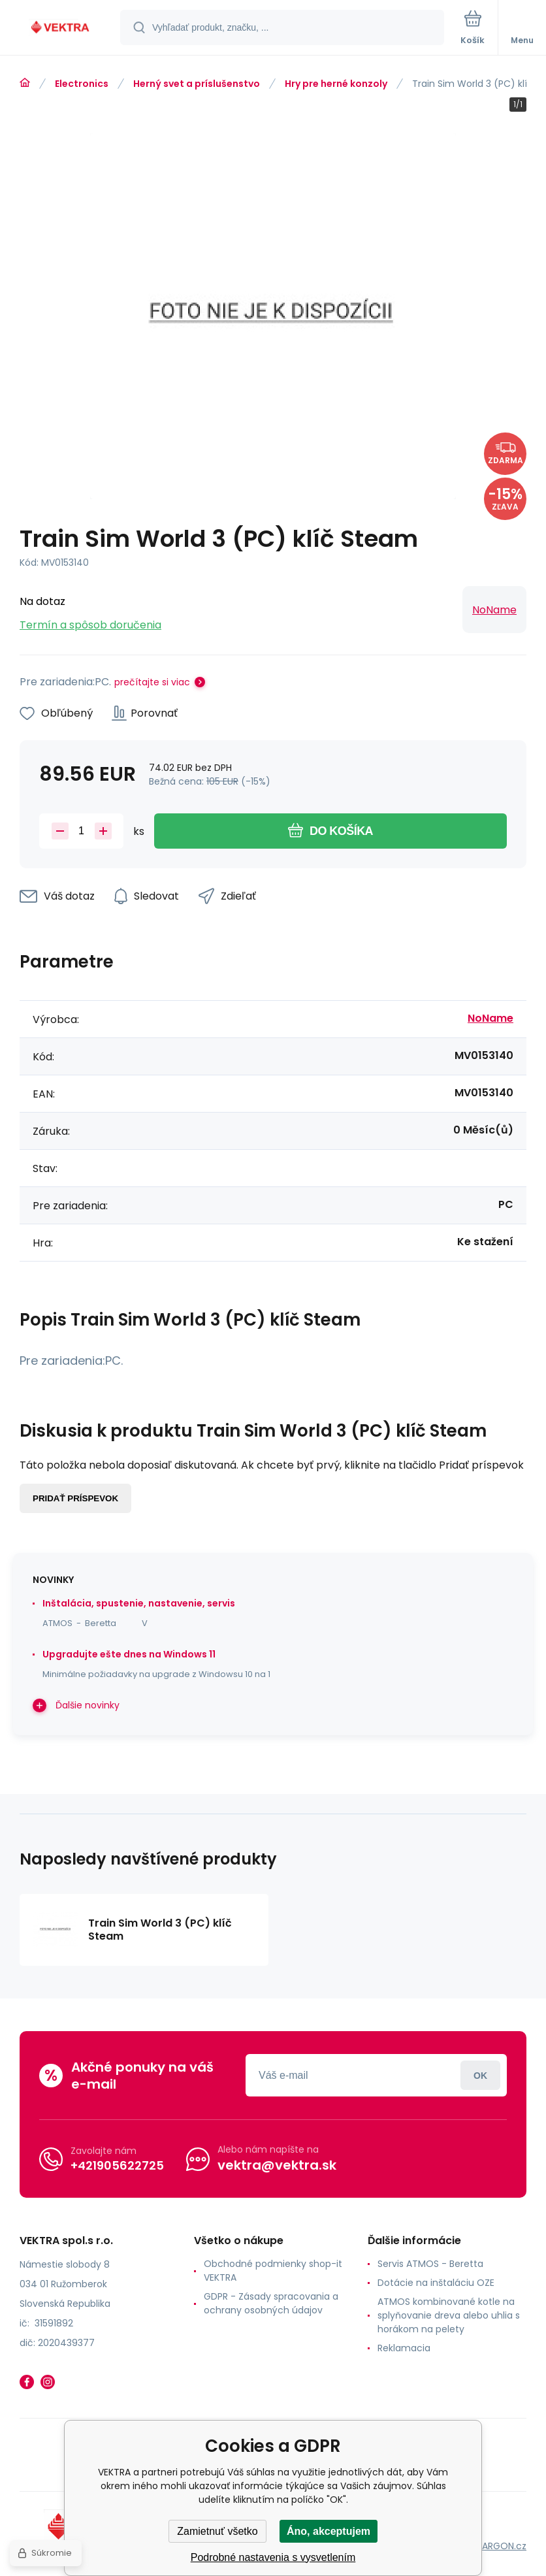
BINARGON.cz (497, 2545)
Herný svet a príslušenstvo (196, 83)
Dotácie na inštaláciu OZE (435, 2282)
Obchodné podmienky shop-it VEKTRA (273, 2270)
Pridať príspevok (75, 1498)
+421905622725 (117, 2165)
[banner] (61, 28)
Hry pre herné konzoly (336, 83)
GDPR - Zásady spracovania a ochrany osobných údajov (271, 2303)
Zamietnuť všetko (217, 2531)
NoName (494, 609)
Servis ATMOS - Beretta (430, 2263)
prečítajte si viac (152, 682)
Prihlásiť (480, 2075)
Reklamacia (403, 2348)
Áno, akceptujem (328, 2531)
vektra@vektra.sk (276, 2165)
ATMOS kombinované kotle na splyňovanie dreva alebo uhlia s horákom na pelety (448, 2315)
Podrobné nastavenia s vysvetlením (273, 2557)
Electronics (81, 83)
